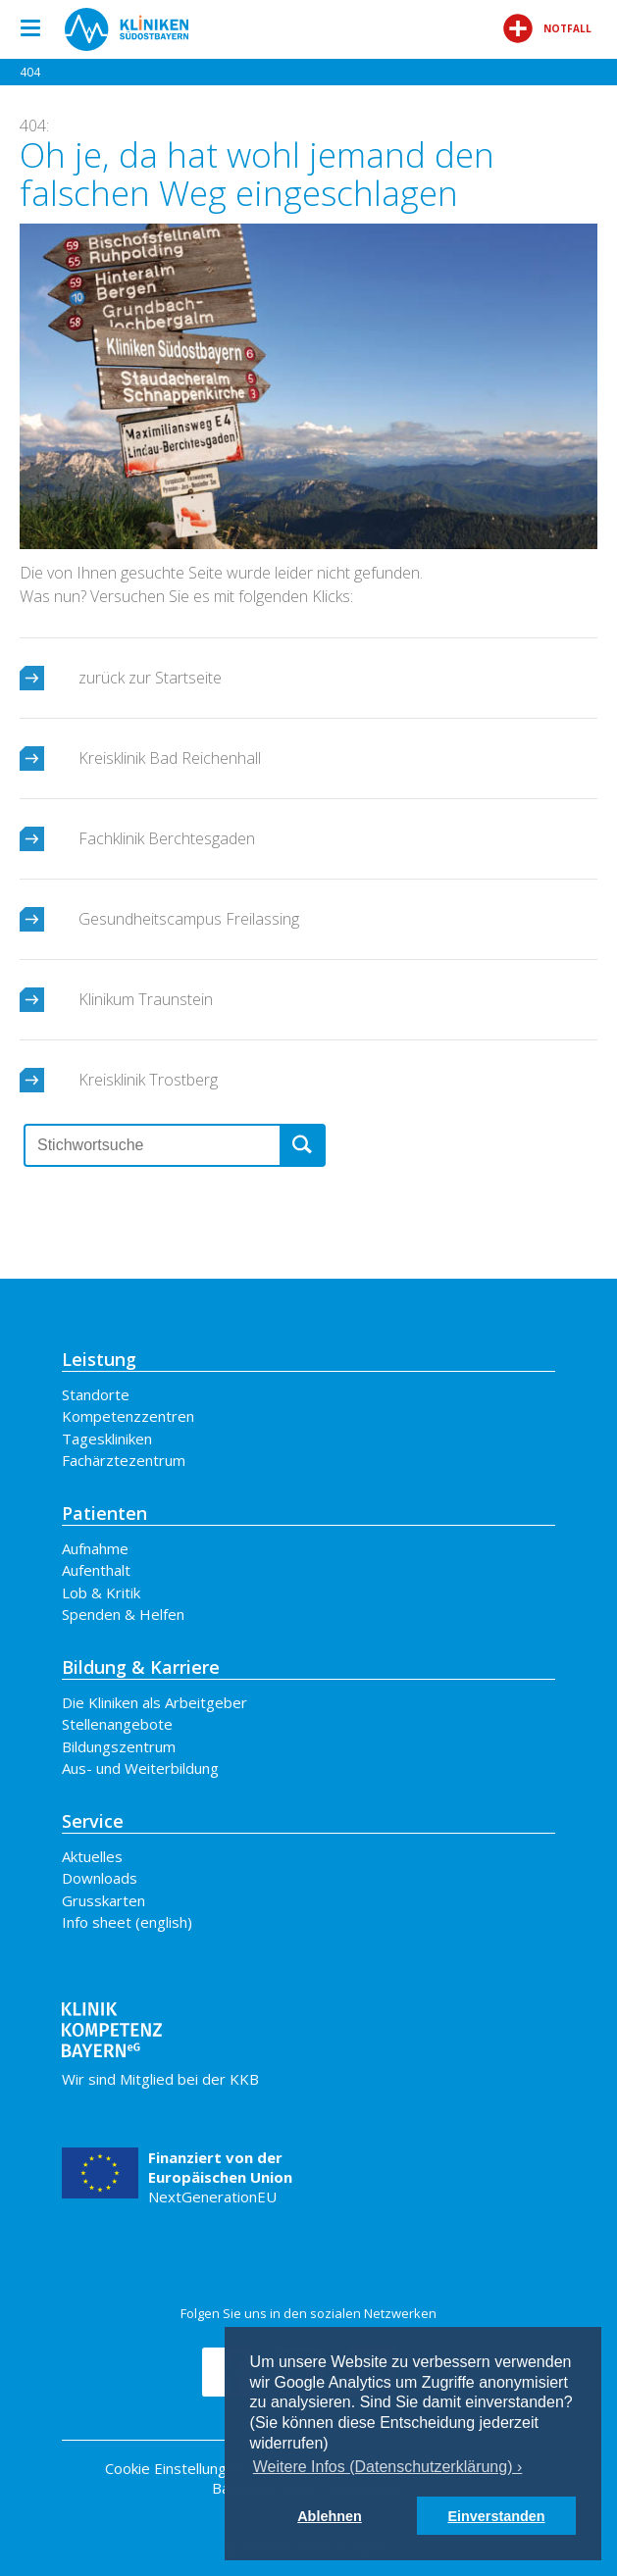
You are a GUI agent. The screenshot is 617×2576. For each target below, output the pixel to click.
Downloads (99, 1878)
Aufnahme (95, 1548)
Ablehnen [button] (329, 2516)
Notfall (546, 28)
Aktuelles (92, 1856)
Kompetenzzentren (128, 1416)
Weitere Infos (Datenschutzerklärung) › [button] (387, 2466)
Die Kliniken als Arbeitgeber (154, 1702)
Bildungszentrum (119, 1746)
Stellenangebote (117, 1724)
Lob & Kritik (101, 1592)
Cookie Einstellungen (174, 2468)
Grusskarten (103, 1900)
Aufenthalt (96, 1570)
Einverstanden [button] (495, 2516)
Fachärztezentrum (123, 1460)
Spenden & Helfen (123, 1614)
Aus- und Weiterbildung (140, 1768)
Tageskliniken (107, 1438)
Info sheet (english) (127, 1922)
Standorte (95, 1394)
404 (30, 72)
